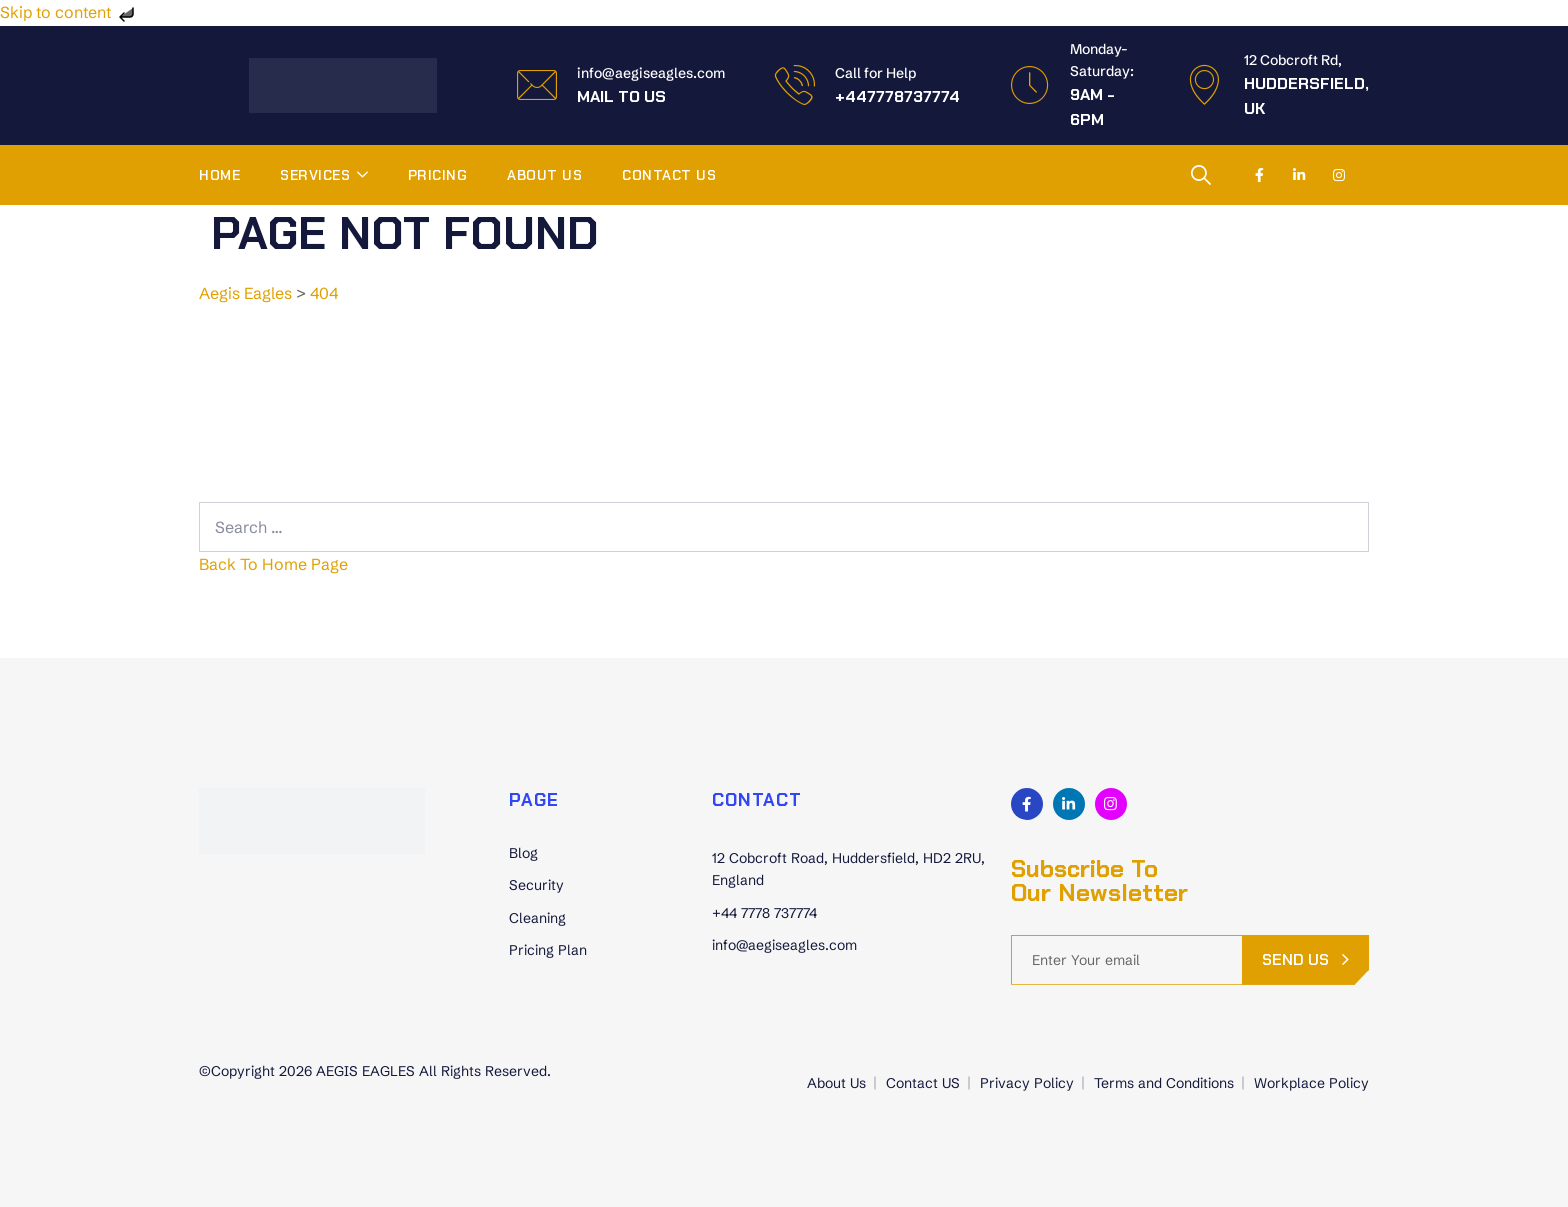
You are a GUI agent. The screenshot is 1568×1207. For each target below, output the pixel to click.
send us (1295, 959)
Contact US (669, 175)
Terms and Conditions (1164, 1083)
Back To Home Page (273, 564)
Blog (523, 853)
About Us (544, 175)
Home (219, 175)
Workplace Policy (1311, 1083)
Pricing (438, 175)
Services (315, 175)
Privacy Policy (1027, 1083)
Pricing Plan (548, 950)
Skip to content (69, 12)
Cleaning (537, 918)
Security (536, 885)
